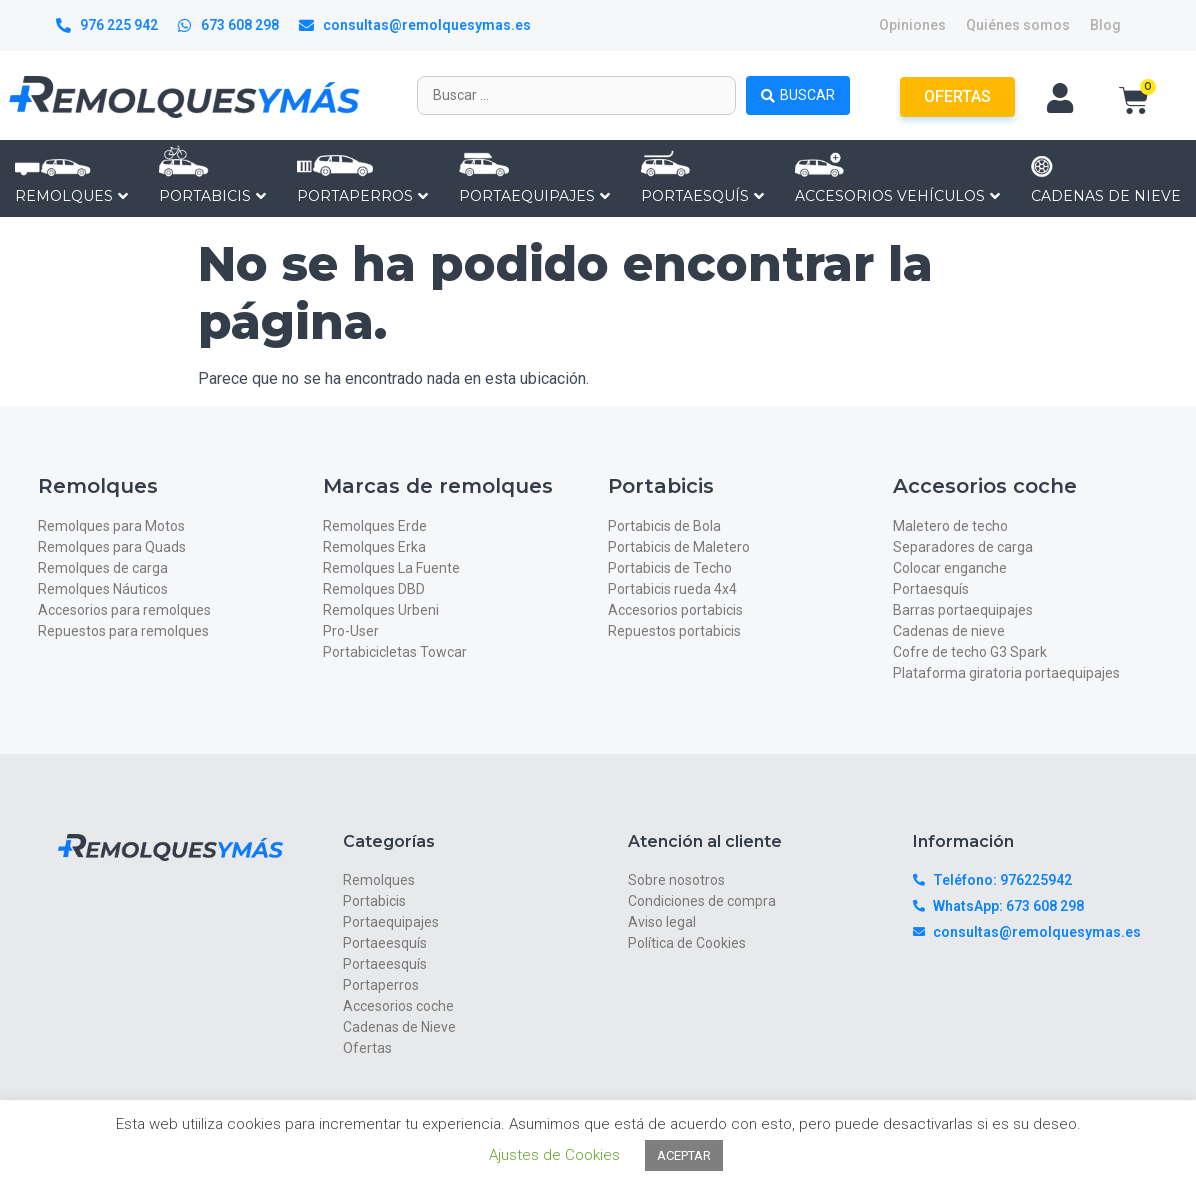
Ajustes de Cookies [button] (554, 1155)
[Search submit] (798, 95)
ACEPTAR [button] (684, 1155)
